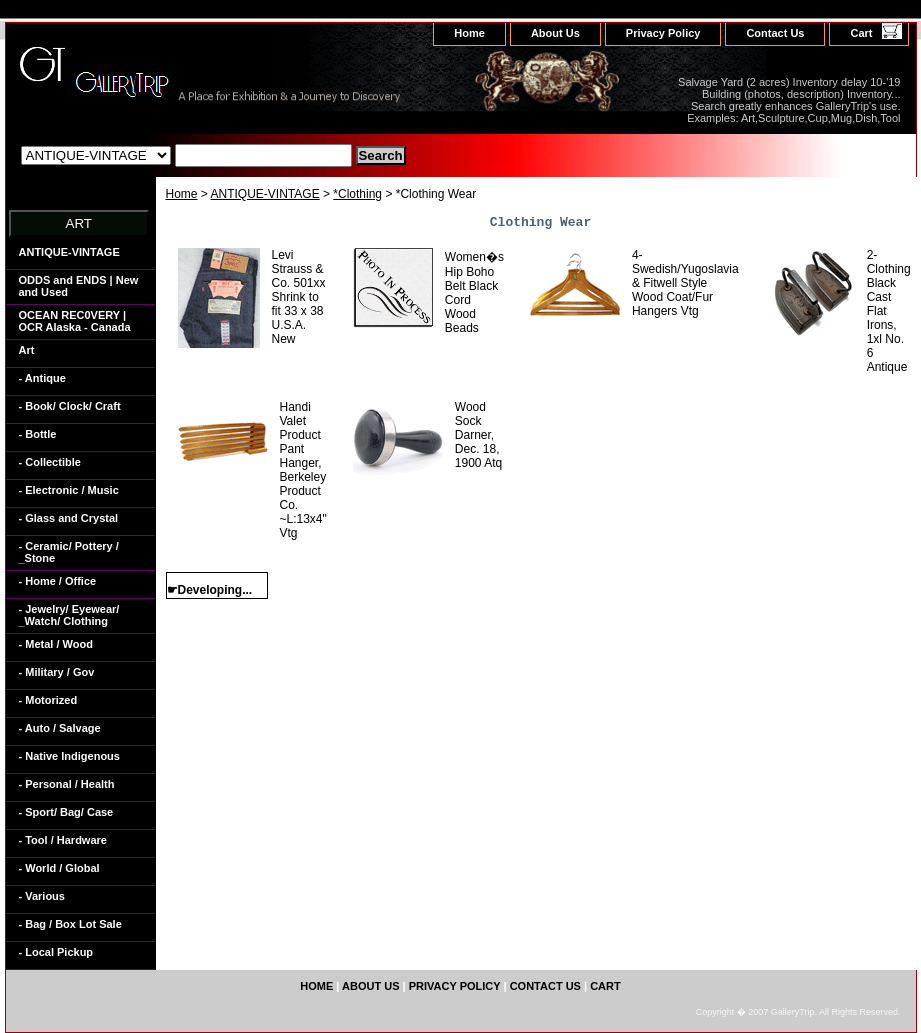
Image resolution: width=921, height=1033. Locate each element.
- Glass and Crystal (69, 518)
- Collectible (50, 462)
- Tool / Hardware (63, 840)
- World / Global (59, 868)
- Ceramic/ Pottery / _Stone (69, 552)
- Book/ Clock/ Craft (70, 406)
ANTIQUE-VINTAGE (265, 194)
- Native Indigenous (69, 756)
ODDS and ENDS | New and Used (79, 286)
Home (182, 194)
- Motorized (48, 700)
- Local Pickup (56, 952)
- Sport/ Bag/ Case (66, 812)
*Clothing (357, 194)
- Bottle (38, 434)
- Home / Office (58, 581)
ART (79, 223)
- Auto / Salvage (60, 728)
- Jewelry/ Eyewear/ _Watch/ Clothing (69, 615)
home (469, 33)
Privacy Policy (663, 33)
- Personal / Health (67, 784)
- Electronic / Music (69, 490)
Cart (861, 33)
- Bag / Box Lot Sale (70, 924)
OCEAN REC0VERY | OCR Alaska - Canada (75, 321)
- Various (42, 896)
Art (27, 350)
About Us (555, 33)
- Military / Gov (57, 672)
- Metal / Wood (56, 644)
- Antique (42, 378)
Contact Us (775, 33)
